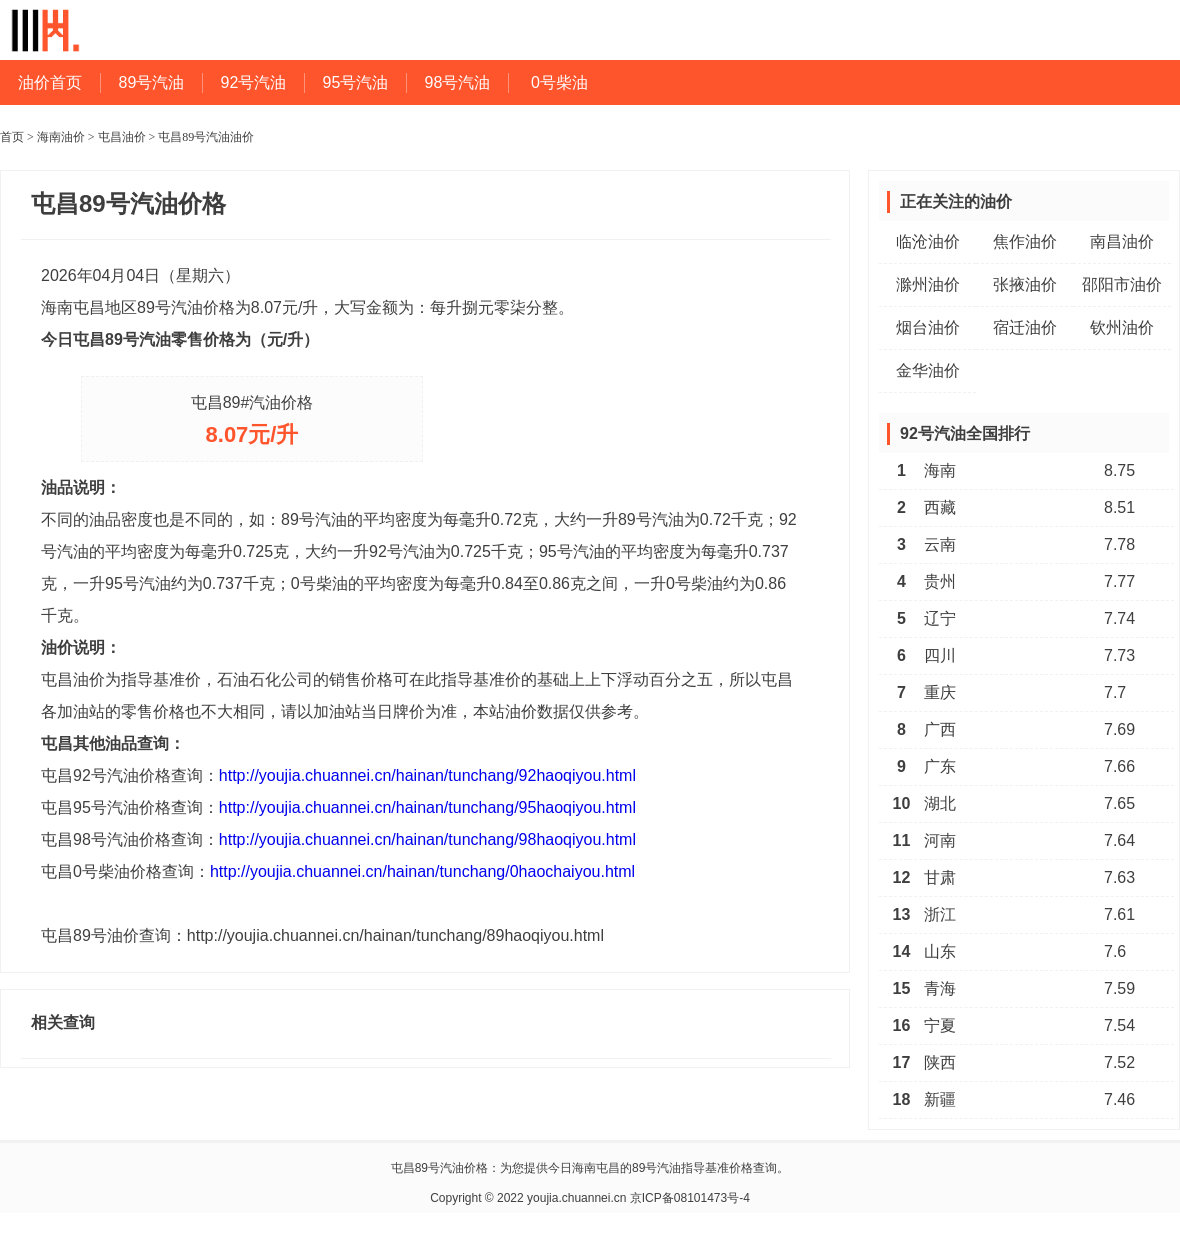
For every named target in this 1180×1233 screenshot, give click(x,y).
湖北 (940, 803)
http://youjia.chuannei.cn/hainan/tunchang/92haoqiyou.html (427, 775)
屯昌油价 (122, 137)
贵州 (940, 581)
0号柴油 (559, 82)
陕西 (940, 1062)
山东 (940, 951)
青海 (940, 988)
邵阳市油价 (1122, 284)
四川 (940, 655)
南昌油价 (1122, 241)
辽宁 (940, 618)
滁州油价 (928, 284)
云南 (940, 544)
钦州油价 (1122, 327)
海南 (940, 470)
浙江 (940, 914)
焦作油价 (1025, 241)
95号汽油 (356, 82)
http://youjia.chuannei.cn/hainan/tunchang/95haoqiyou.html (427, 807)
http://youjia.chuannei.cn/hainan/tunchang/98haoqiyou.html (427, 839)
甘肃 (940, 877)
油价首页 (50, 82)
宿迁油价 (1025, 327)
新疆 (940, 1099)
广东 (940, 766)
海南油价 (61, 137)
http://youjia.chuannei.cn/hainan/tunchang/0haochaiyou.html (422, 871)
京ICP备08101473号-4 (690, 1198)
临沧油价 (928, 241)
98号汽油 (458, 82)
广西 (940, 729)
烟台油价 (928, 327)
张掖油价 (1025, 284)
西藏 (940, 507)
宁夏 (940, 1025)
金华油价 (928, 370)
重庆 (940, 692)
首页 (12, 137)
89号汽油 (152, 82)
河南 (940, 840)
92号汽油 (254, 82)
